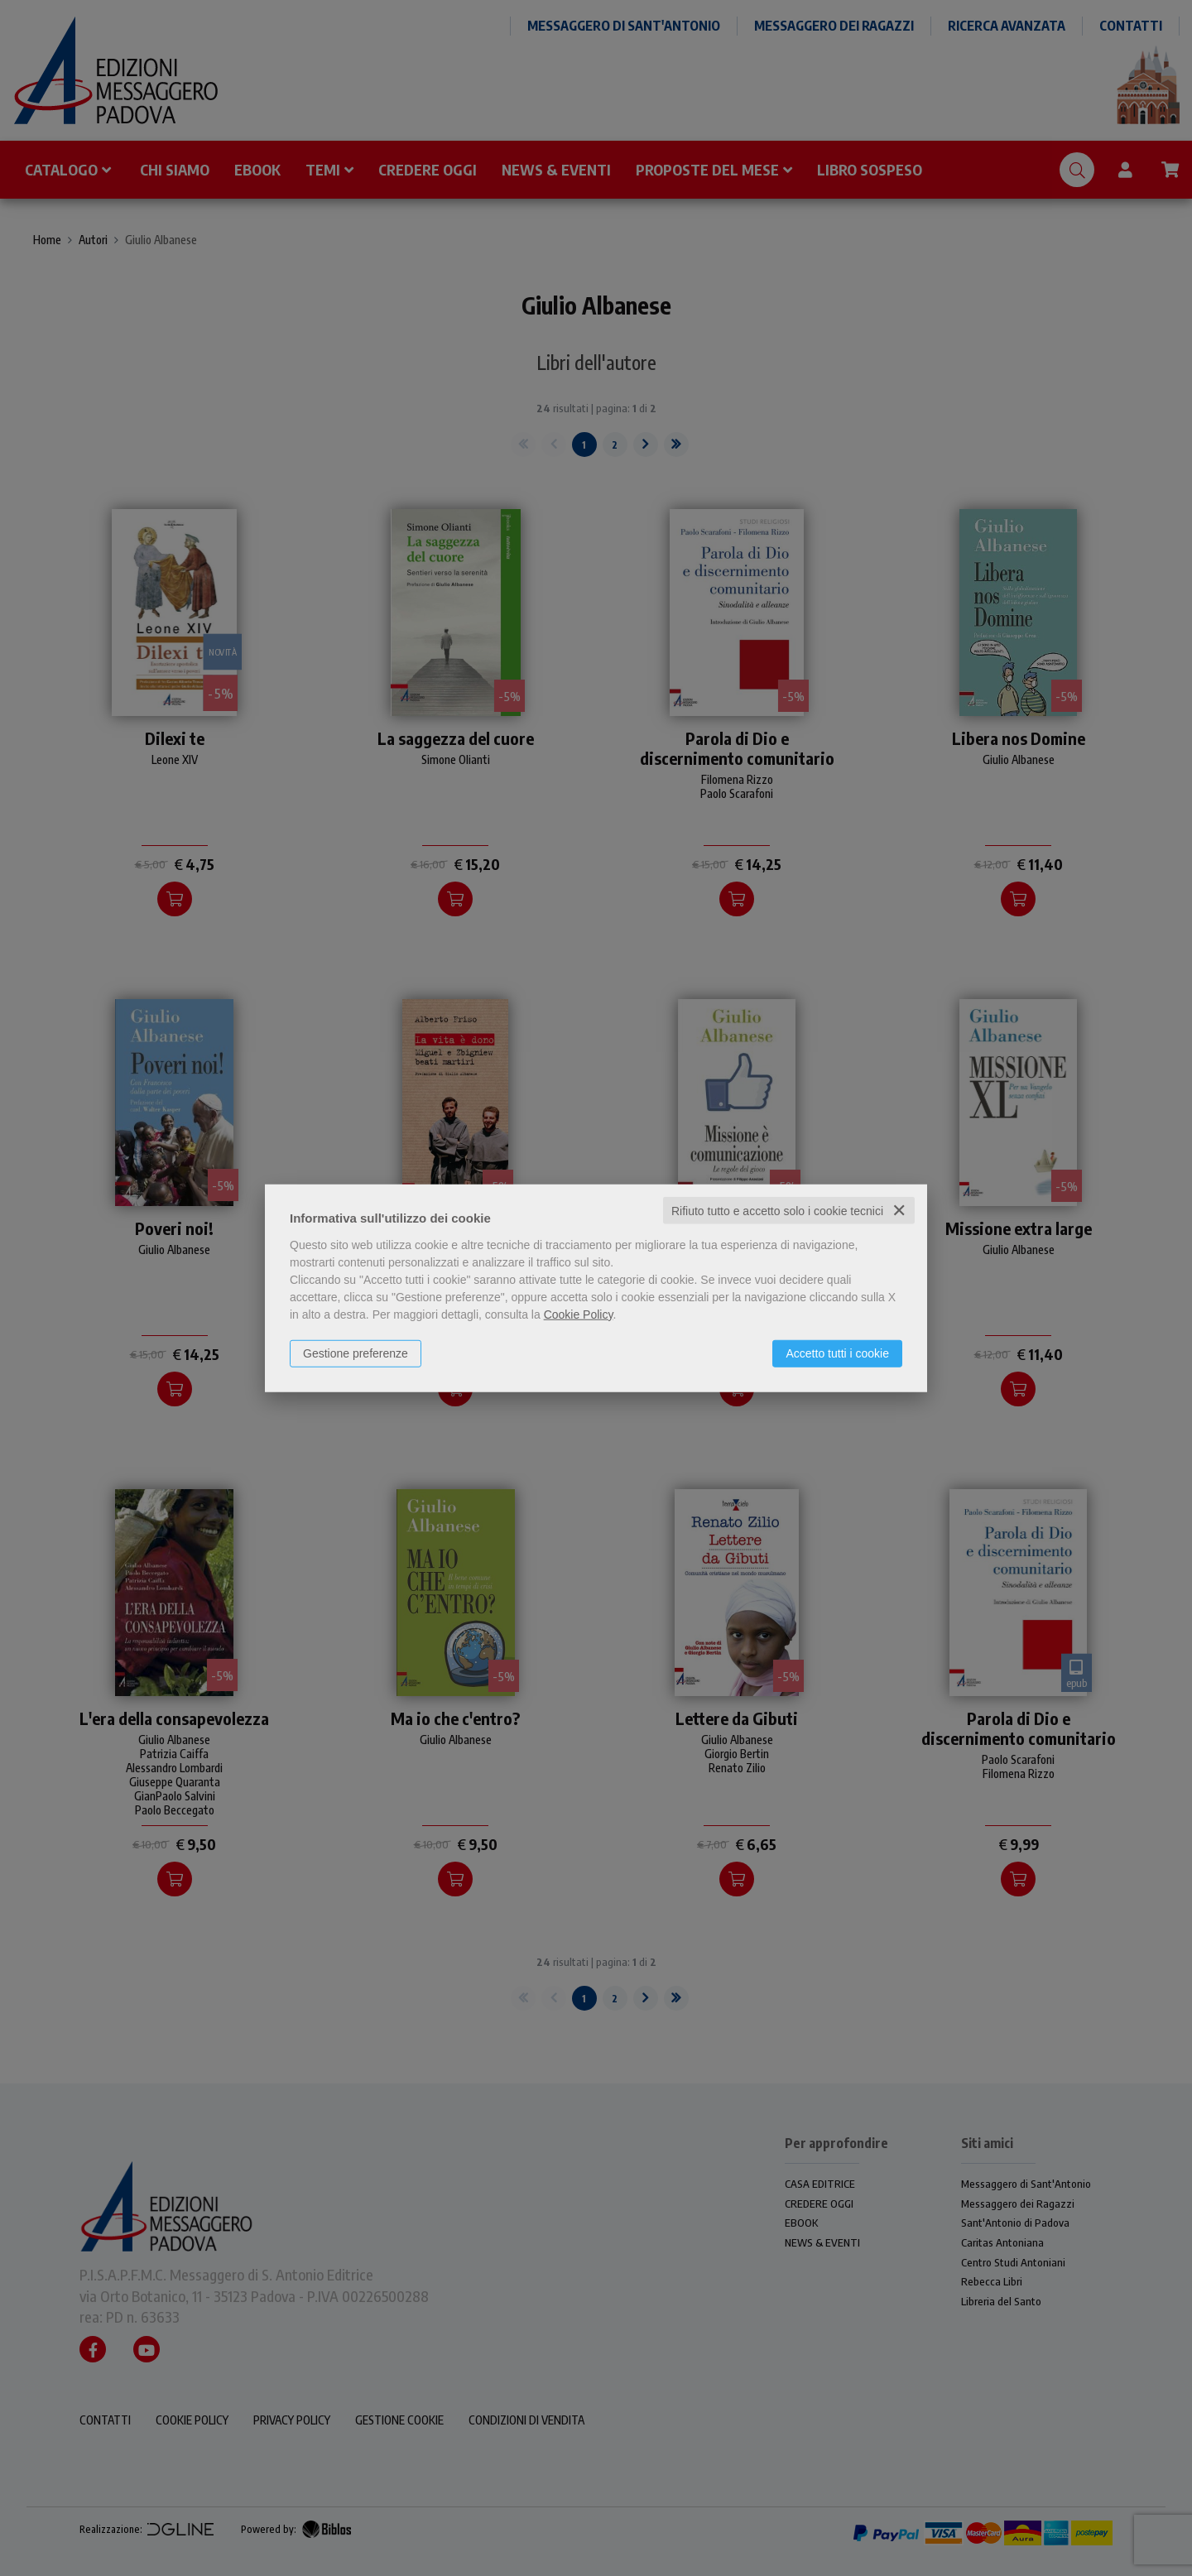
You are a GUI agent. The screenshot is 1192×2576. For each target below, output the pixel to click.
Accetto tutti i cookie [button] (837, 1352)
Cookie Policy (578, 1313)
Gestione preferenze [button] (355, 1352)
